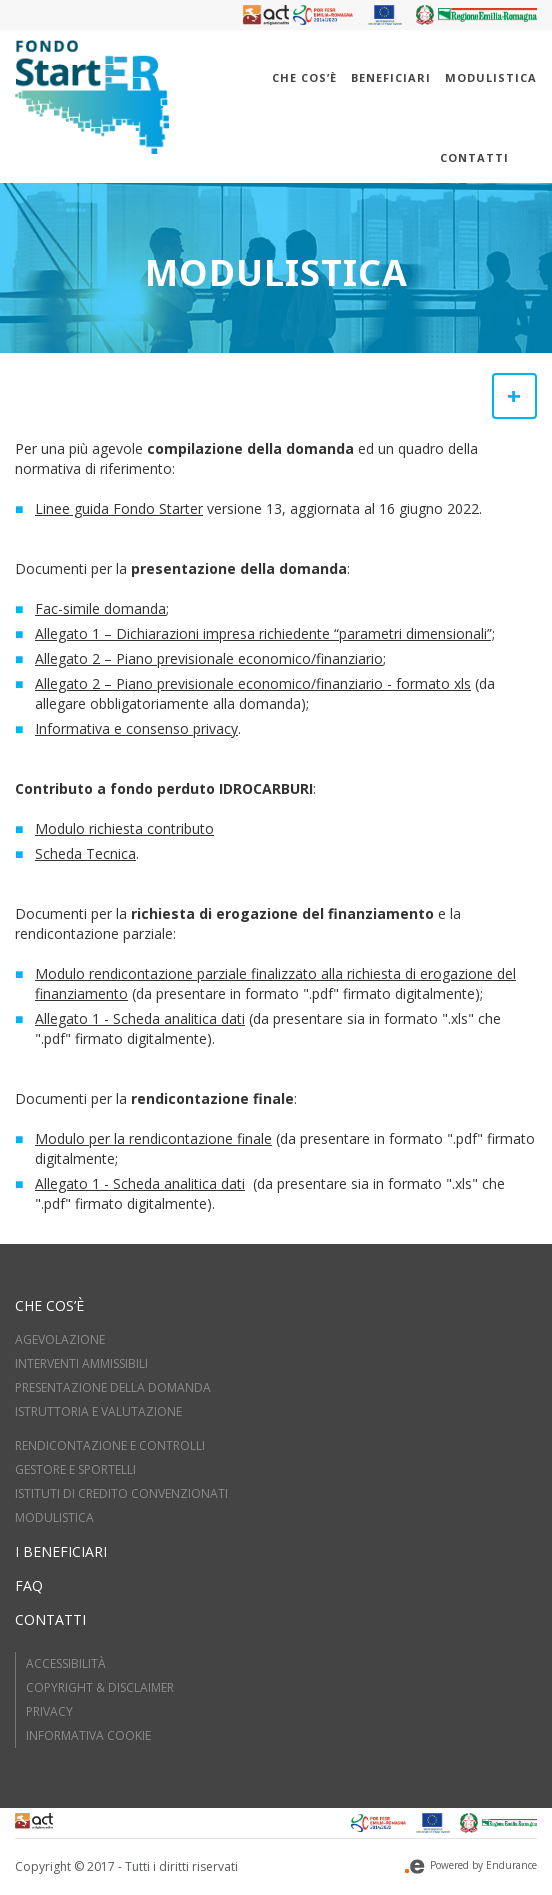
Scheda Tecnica (85, 853)
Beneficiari (391, 77)
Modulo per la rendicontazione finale (153, 1138)
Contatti (474, 157)
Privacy (49, 1711)
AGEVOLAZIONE (60, 1339)
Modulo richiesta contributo (124, 828)
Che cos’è (304, 77)
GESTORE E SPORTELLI (75, 1469)
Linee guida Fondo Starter (119, 508)
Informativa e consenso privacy (136, 728)
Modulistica (491, 77)
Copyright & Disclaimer (100, 1687)
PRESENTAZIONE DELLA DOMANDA (113, 1387)
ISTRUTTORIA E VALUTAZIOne (98, 1411)
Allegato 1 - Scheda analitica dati (140, 1018)
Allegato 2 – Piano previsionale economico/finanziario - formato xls (253, 683)
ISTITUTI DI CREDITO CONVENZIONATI (121, 1493)
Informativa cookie (88, 1735)
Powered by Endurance (471, 1865)
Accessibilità (66, 1663)
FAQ (29, 1585)
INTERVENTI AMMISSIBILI (81, 1363)
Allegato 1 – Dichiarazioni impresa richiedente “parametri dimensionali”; (265, 633)
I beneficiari (61, 1551)
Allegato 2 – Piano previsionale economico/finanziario (209, 658)
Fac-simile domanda (100, 608)
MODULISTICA (54, 1517)
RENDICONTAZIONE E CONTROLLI (110, 1445)
